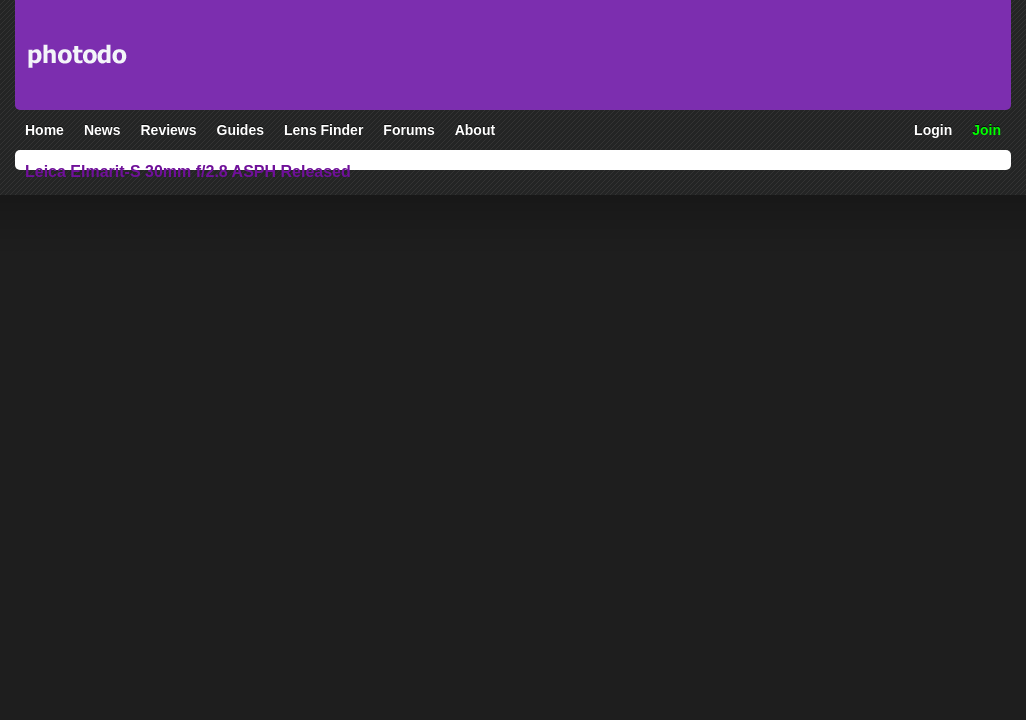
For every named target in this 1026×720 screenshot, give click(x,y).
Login (933, 130)
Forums (408, 130)
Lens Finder (323, 130)
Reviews (168, 130)
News (102, 130)
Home (44, 130)
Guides (240, 130)
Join (986, 130)
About (475, 130)
